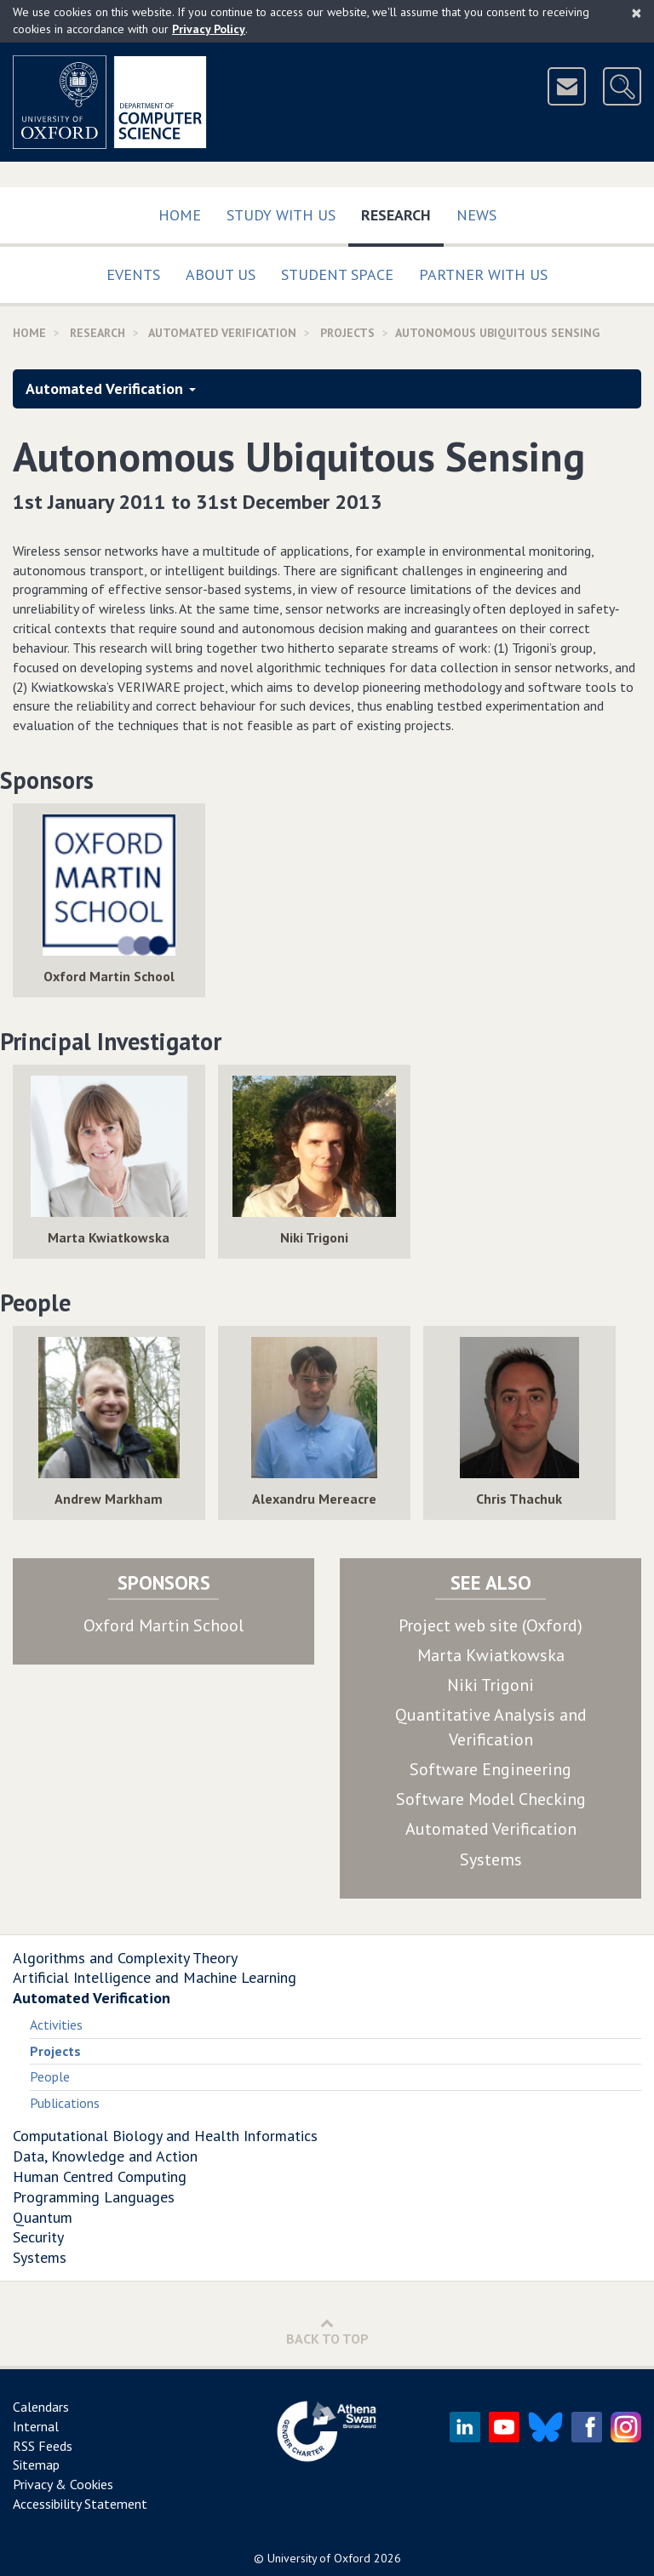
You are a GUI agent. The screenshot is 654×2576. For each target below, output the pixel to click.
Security (38, 2237)
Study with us (281, 215)
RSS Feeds (42, 2445)
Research (402, 211)
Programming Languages (94, 2197)
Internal (36, 2426)
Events (133, 274)
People (50, 2076)
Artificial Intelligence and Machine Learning (154, 1977)
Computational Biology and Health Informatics (165, 2135)
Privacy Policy (208, 29)
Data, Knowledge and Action (105, 2156)
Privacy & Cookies (63, 2484)
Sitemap (36, 2464)
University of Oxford (318, 2558)
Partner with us (483, 274)
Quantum (42, 2217)
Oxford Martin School (163, 1625)
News (476, 215)
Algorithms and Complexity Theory (125, 1958)
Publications (65, 2102)
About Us (220, 274)
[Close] (636, 13)
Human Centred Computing (99, 2176)
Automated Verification (222, 332)
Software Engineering (490, 1769)
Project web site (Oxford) (490, 1625)
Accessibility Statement (80, 2503)
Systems (491, 1859)
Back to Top (327, 2331)
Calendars (41, 2406)
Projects (347, 332)
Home (179, 215)
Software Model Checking (491, 1799)
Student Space (337, 274)
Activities (56, 2024)
